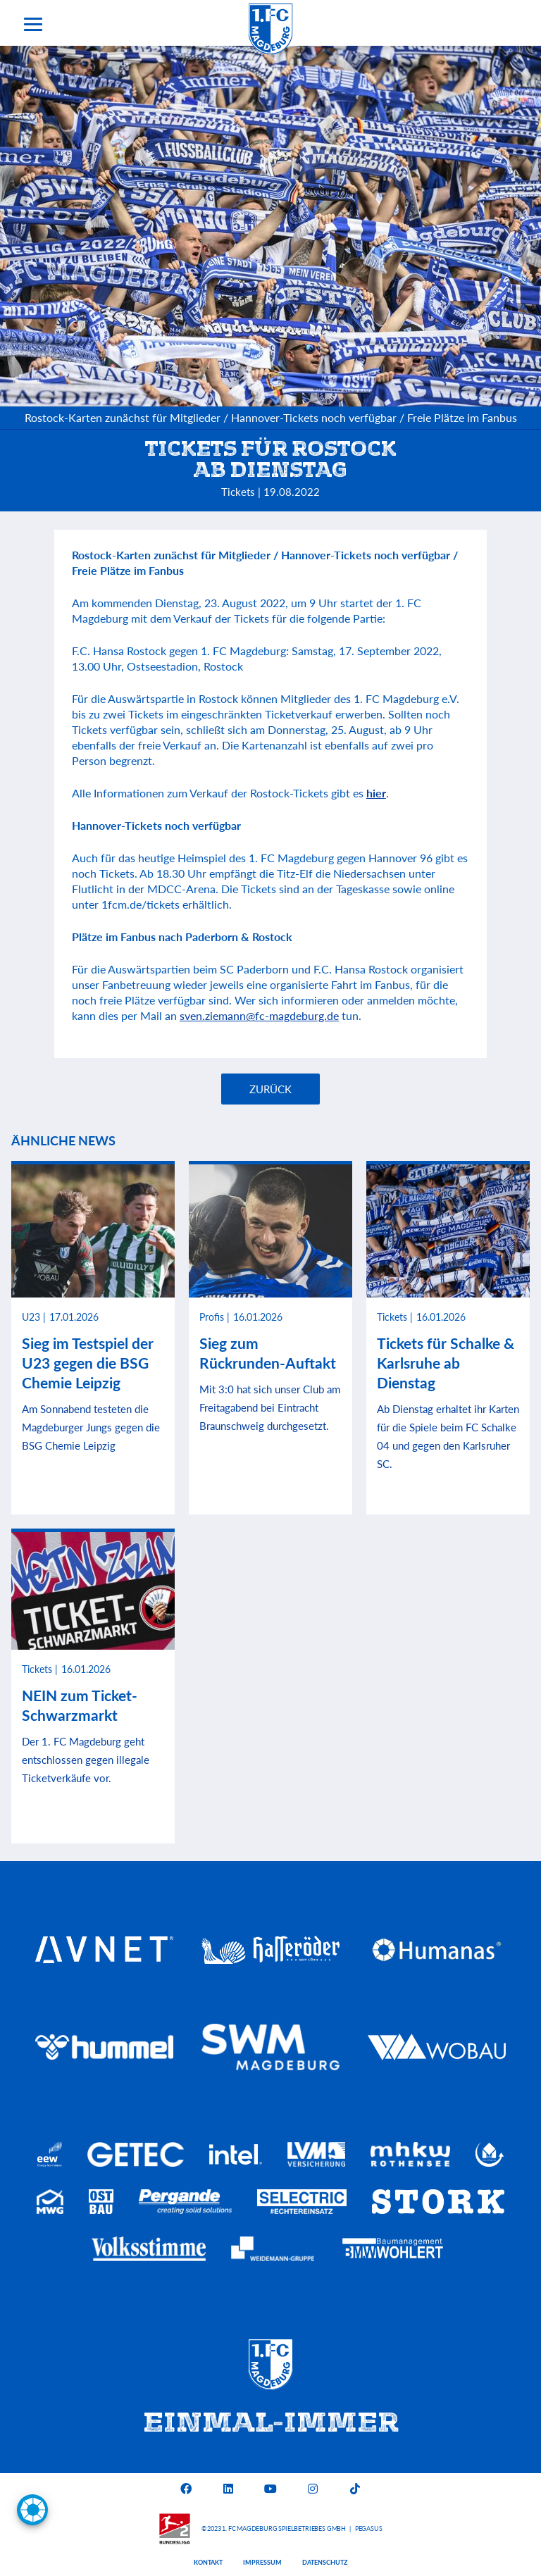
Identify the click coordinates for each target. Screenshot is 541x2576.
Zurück (270, 1089)
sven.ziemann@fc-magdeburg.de (259, 1015)
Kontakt (208, 2562)
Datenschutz (324, 2562)
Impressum (262, 2562)
